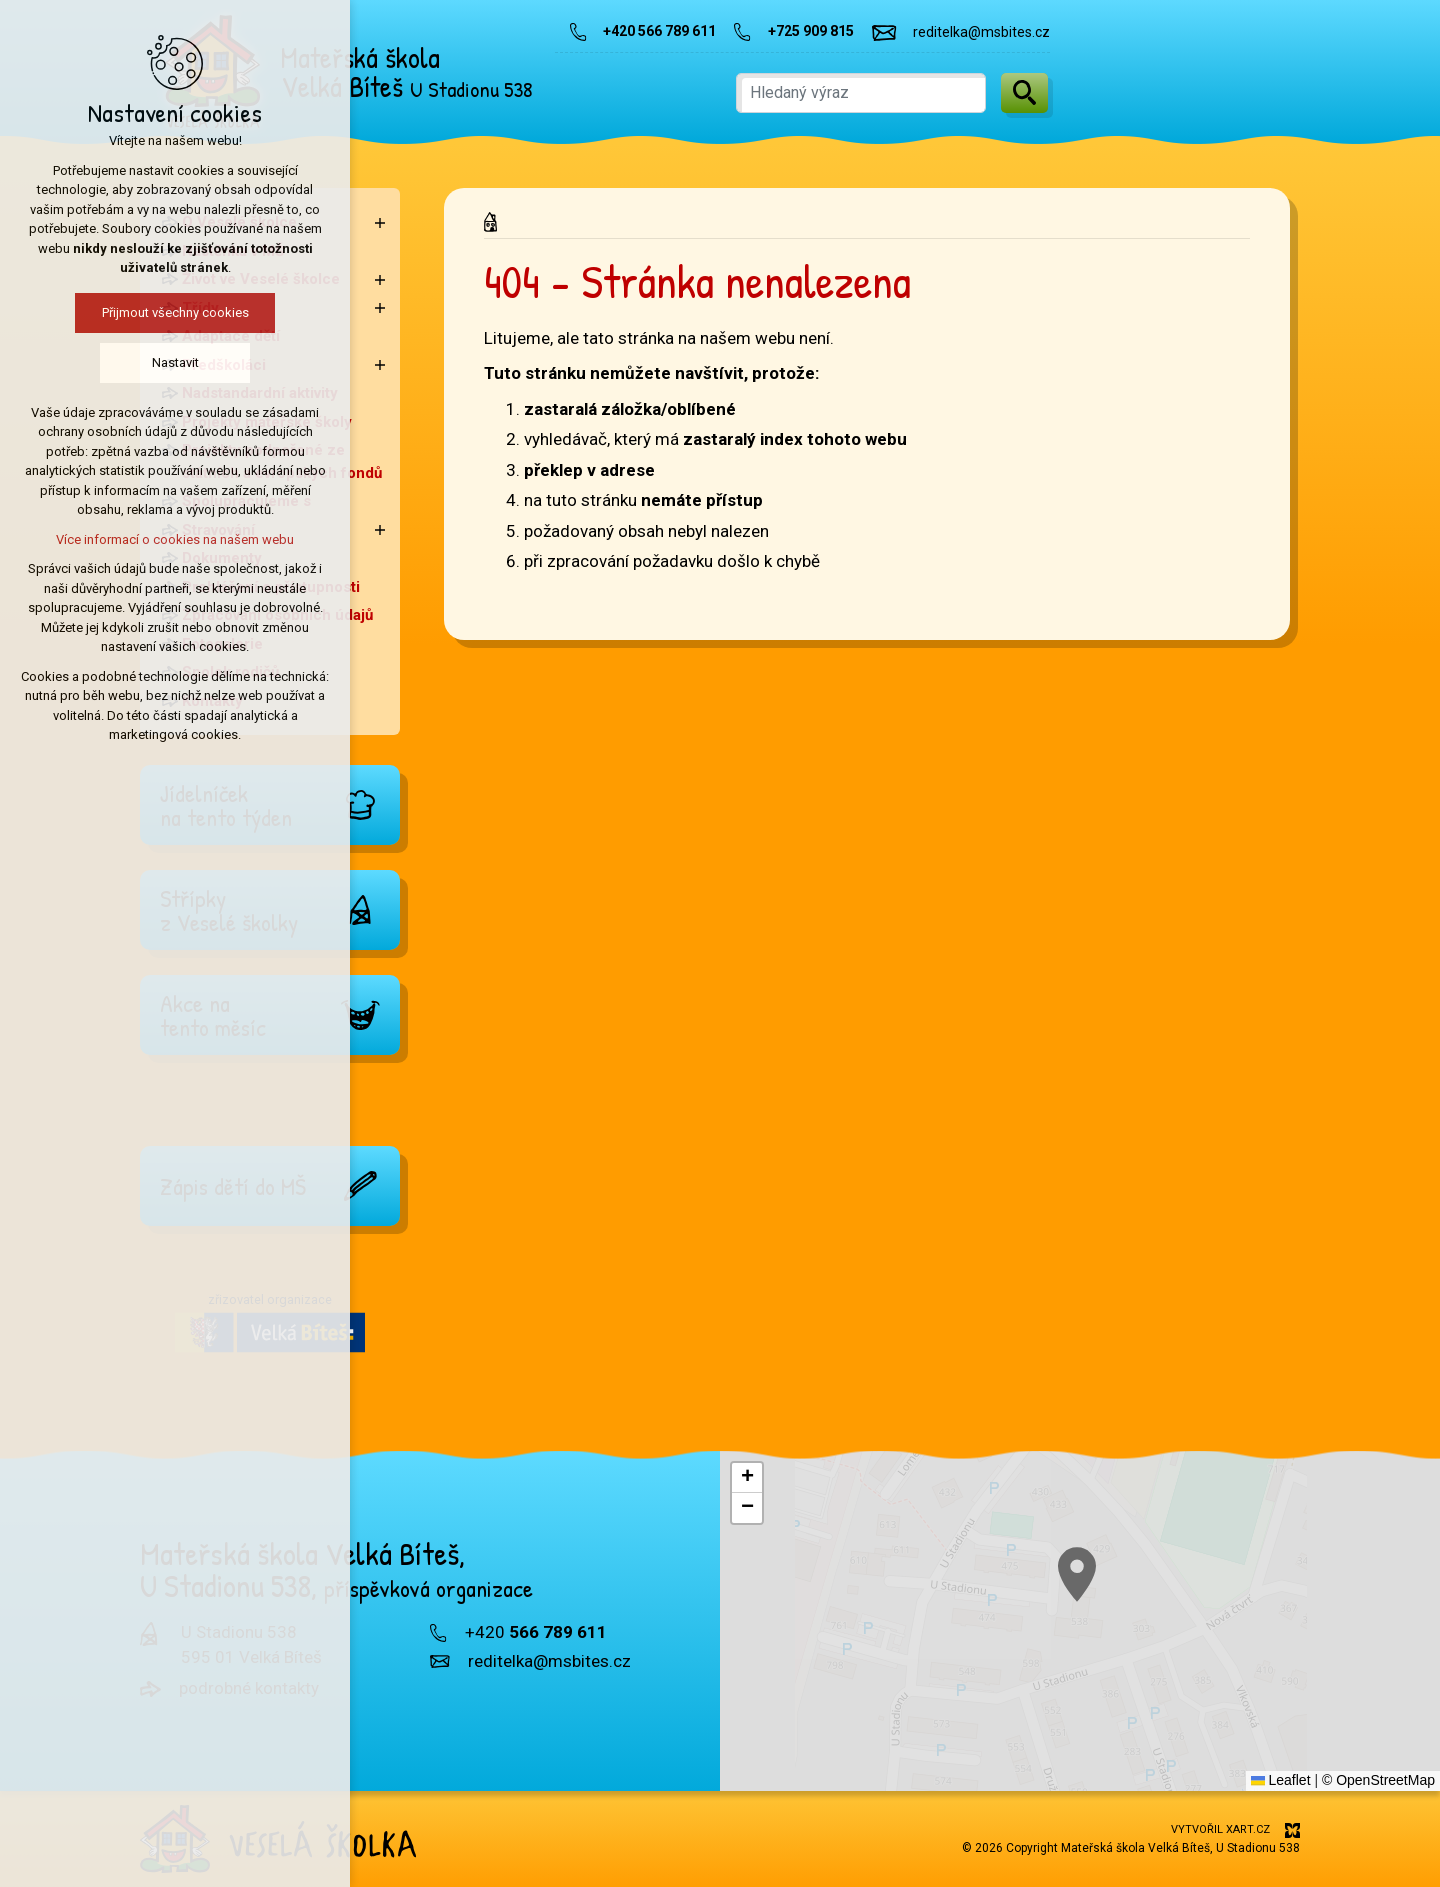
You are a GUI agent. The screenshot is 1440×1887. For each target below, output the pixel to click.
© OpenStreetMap (1378, 1780)
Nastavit (77, 362)
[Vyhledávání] (1024, 93)
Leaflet (1281, 1780)
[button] (1121, 1604)
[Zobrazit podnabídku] (380, 222)
